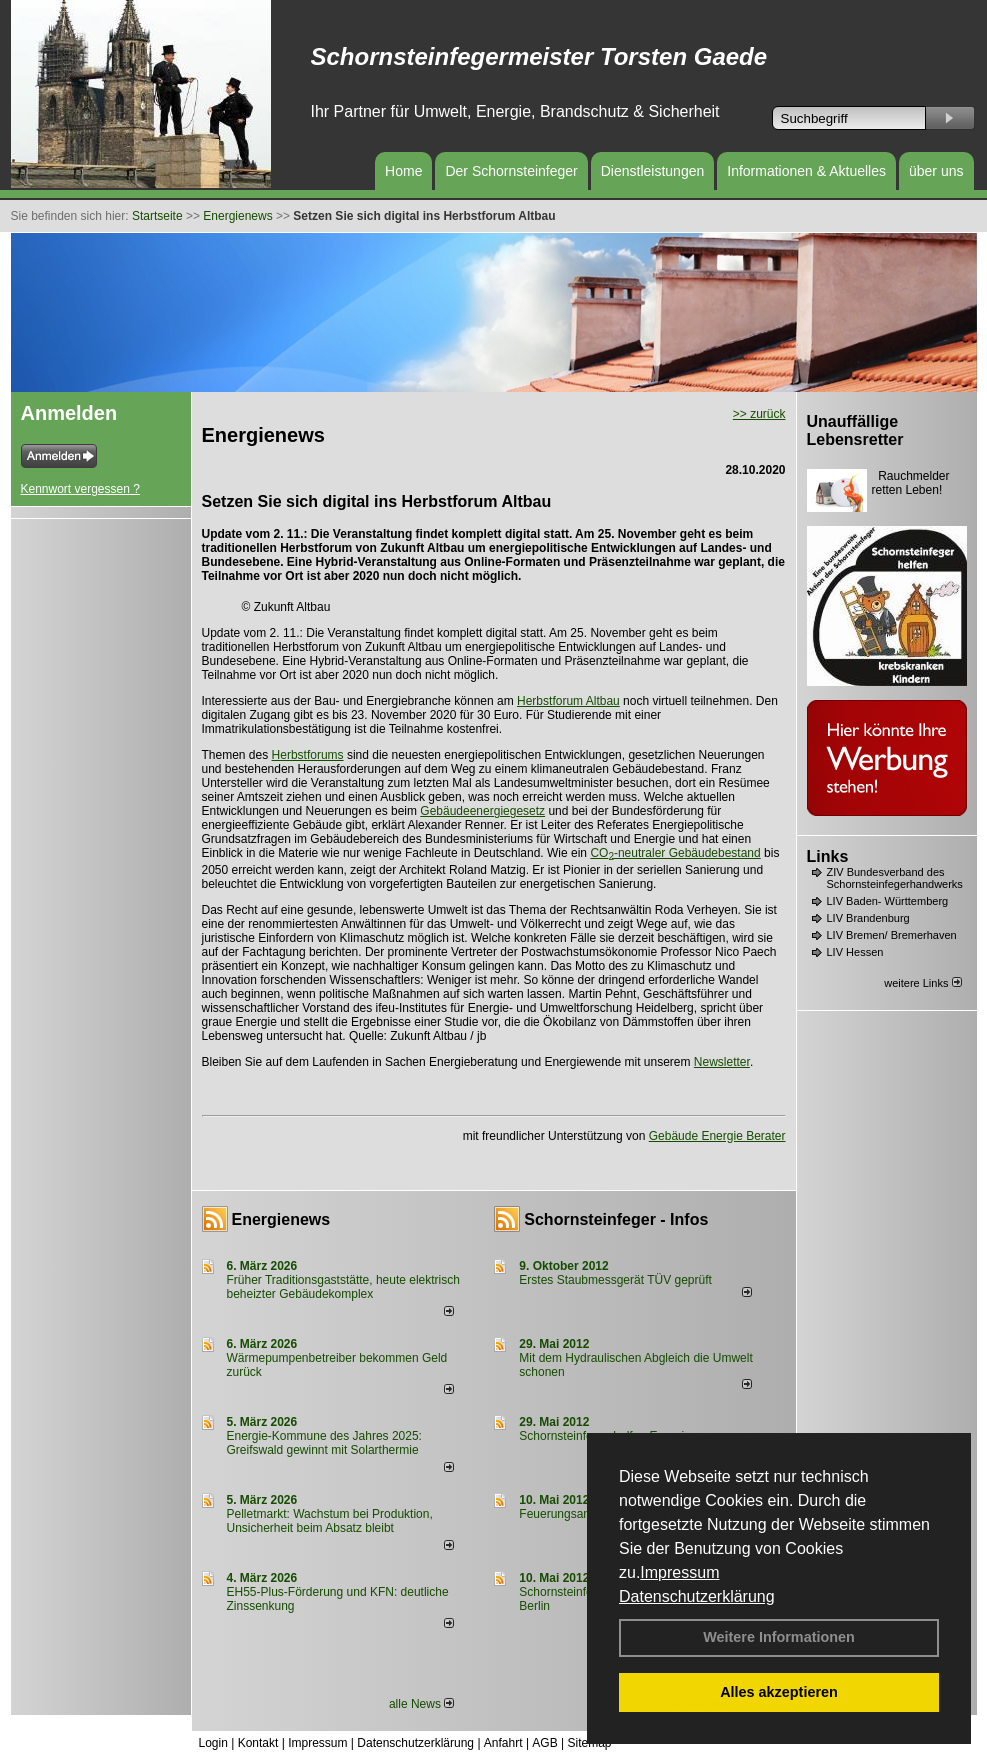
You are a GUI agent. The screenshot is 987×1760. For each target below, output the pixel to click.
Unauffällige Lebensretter (855, 430)
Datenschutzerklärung (697, 1596)
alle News (421, 1704)
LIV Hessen (855, 952)
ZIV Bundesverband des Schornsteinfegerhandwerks (895, 878)
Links (828, 856)
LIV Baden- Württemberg (888, 901)
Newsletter (722, 1062)
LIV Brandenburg (868, 918)
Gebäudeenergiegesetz (482, 811)
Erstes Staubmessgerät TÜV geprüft (615, 1280)
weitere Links (922, 983)
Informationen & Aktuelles (806, 171)
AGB (544, 1743)
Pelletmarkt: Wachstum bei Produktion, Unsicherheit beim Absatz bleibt (330, 1521)
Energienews (281, 1219)
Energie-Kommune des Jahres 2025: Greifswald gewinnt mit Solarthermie (324, 1443)
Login (213, 1743)
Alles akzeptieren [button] (779, 1692)
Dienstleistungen (653, 171)
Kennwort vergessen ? (80, 489)
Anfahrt (503, 1743)
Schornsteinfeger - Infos (616, 1219)
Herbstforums (308, 755)
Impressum (679, 1572)
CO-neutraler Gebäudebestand (675, 853)
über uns (936, 171)
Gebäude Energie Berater (717, 1136)
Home (403, 171)
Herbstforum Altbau (568, 701)
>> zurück (759, 414)
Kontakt (258, 1743)
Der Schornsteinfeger (511, 171)
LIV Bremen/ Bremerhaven (892, 935)
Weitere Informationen (779, 1637)
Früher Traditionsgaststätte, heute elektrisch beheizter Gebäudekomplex (343, 1287)
